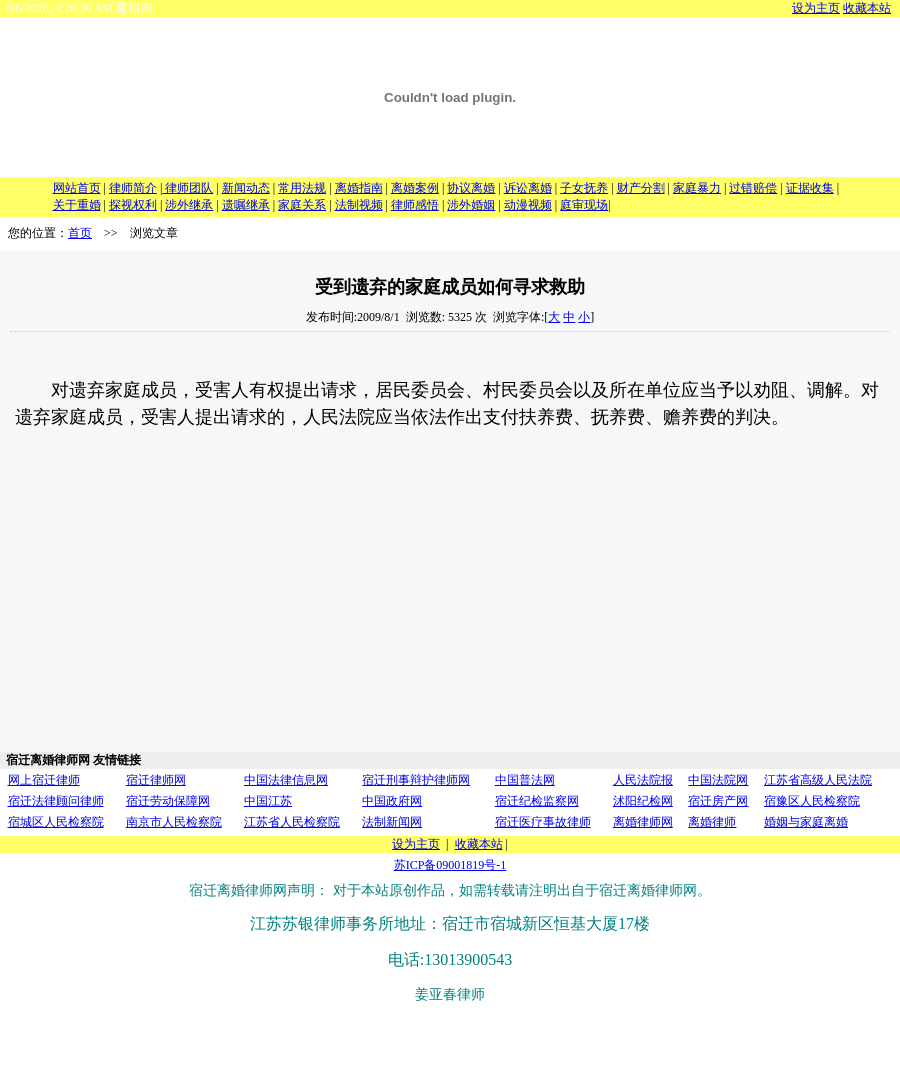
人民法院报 (643, 780)
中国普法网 (525, 780)
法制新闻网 (392, 822)
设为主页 (816, 8)
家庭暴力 (697, 188)
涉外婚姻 (471, 205)
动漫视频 (528, 205)
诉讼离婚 (528, 188)
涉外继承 (189, 205)
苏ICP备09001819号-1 (450, 865)
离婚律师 (712, 822)
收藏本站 (867, 8)
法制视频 (359, 205)
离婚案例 (415, 188)
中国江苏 (268, 801)
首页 (80, 233)
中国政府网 (392, 801)
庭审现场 (584, 205)
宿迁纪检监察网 (537, 801)
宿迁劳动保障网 (168, 801)
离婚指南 (359, 188)
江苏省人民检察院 (292, 822)
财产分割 (641, 188)
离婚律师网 (643, 822)
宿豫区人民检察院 (812, 801)
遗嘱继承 (246, 205)
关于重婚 (77, 205)
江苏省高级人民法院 (818, 780)
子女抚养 (584, 188)
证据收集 (810, 188)
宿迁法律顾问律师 (56, 801)
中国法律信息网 (286, 780)
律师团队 (187, 188)
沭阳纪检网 (643, 801)
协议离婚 (471, 188)
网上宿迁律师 (44, 780)
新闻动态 (246, 188)
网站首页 (77, 188)
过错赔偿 (753, 188)
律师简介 (133, 188)
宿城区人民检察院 (56, 822)
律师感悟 (415, 205)
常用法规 (302, 188)
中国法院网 (718, 780)
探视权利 (133, 205)
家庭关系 (302, 205)
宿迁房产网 (718, 801)
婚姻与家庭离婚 (806, 822)
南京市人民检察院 (174, 822)
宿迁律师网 (156, 780)
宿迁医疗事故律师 (543, 822)
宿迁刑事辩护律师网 (416, 780)
